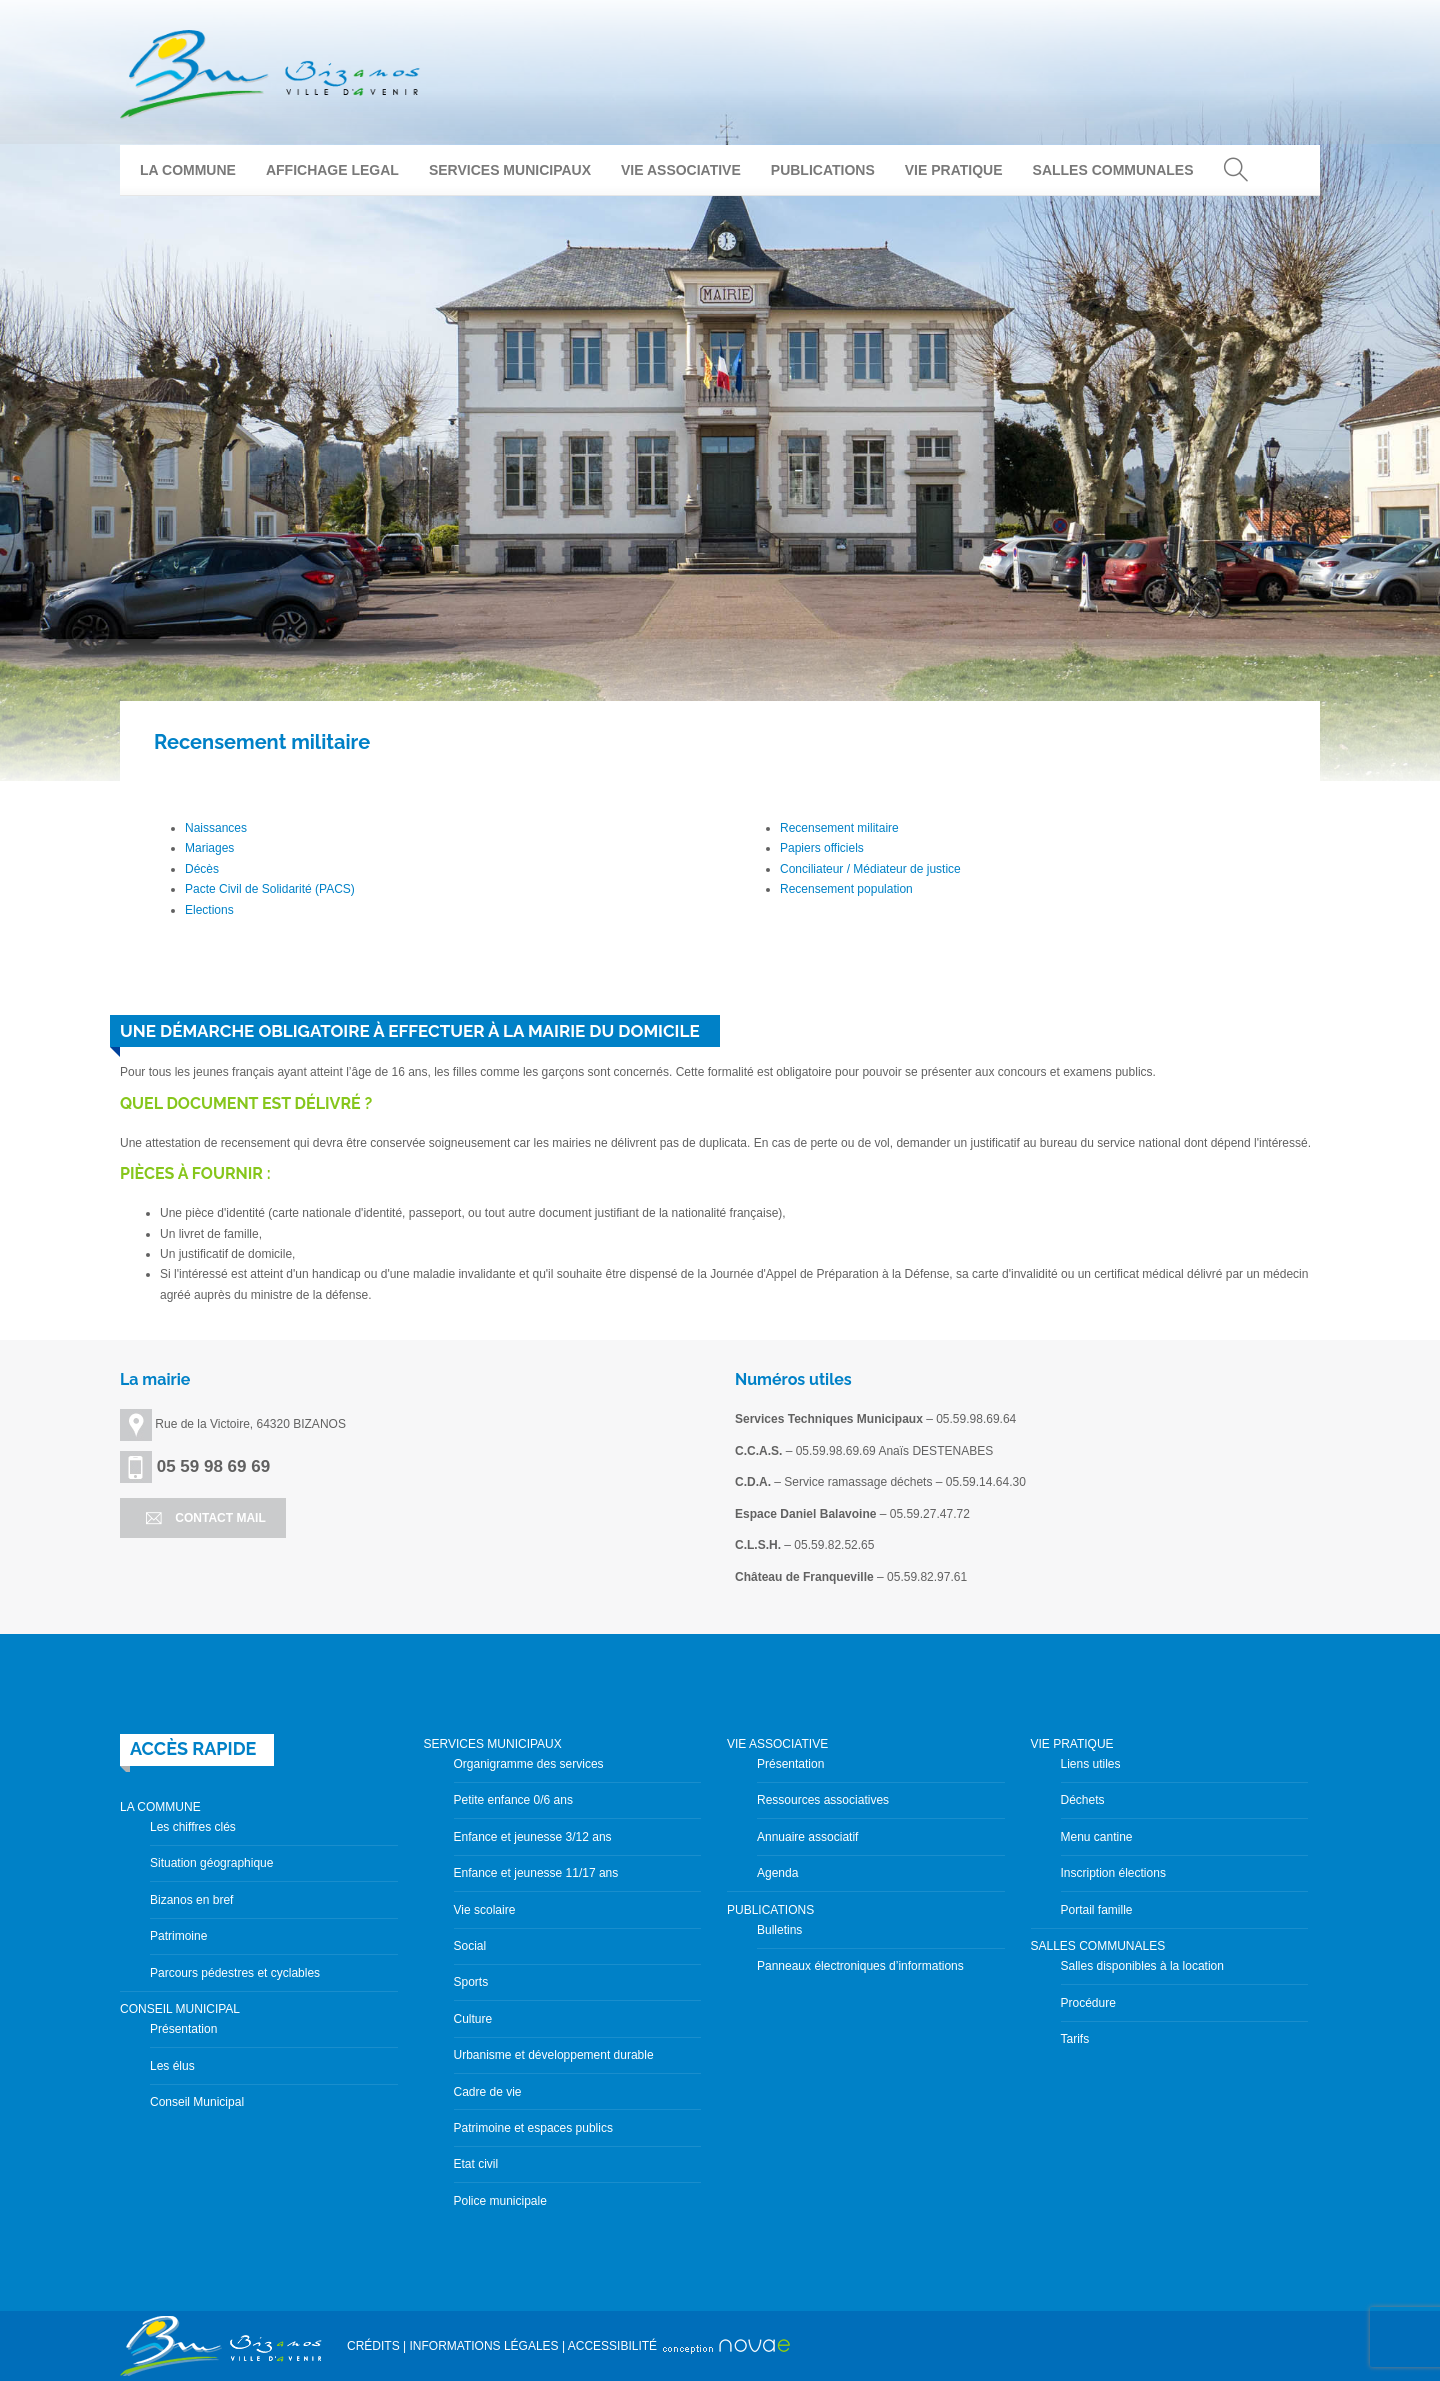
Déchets (1083, 1800)
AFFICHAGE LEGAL (332, 170)
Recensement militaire (839, 828)
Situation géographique (211, 1863)
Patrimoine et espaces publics (533, 2128)
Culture (473, 2019)
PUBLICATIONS (823, 170)
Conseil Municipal (197, 2102)
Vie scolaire (485, 1910)
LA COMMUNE (188, 170)
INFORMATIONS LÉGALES (483, 2346)
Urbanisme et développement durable (554, 2055)
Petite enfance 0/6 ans (513, 1800)
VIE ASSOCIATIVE (681, 170)
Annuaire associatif (807, 1837)
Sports (471, 1982)
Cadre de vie (488, 2092)
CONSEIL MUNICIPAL (180, 2009)
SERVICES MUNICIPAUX (510, 170)
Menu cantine (1097, 1837)
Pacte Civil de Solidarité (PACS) (270, 889)
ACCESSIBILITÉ (612, 2346)
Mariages (209, 848)
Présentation (183, 2029)
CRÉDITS (373, 2346)
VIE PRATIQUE (954, 170)
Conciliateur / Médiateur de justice (870, 869)
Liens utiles (1091, 1764)
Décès (202, 869)
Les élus (172, 2066)
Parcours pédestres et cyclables (235, 1973)
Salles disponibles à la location (1142, 1966)
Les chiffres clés (193, 1827)
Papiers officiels (822, 848)
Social (470, 1946)
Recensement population (846, 889)
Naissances (216, 828)
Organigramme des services (529, 1764)
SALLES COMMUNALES (1113, 170)
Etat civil (476, 2164)
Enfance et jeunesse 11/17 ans (536, 1873)
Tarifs (1075, 2039)
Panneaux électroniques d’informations (860, 1966)
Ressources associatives (823, 1800)
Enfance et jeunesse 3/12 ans (533, 1837)
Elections (209, 910)
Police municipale (500, 2201)
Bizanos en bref (191, 1900)
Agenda (777, 1873)
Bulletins (779, 1930)
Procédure (1088, 2003)
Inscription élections (1113, 1873)
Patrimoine (178, 1936)
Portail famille (1097, 1910)
